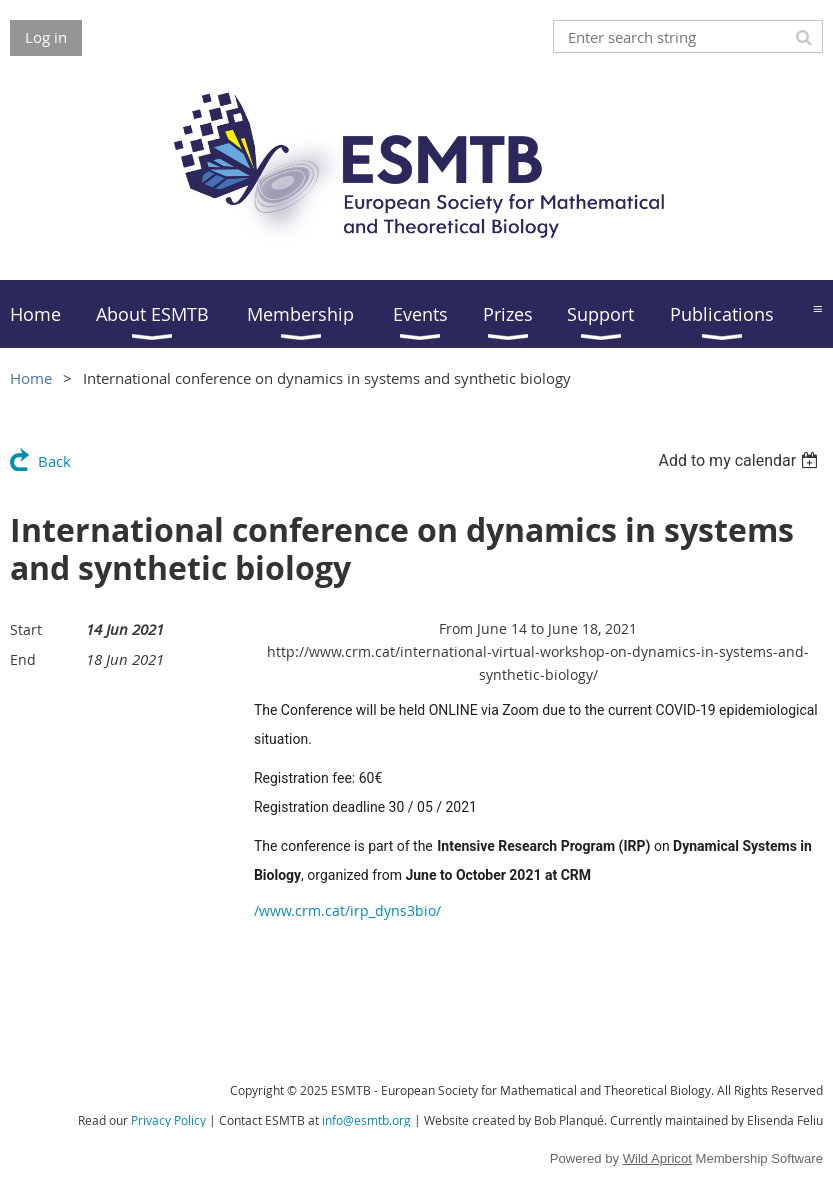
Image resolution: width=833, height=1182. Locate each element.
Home (31, 378)
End (23, 659)
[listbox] (740, 460)
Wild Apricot (657, 1158)
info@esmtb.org (366, 1120)
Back (54, 461)
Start (26, 629)
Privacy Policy (168, 1120)
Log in (46, 37)
